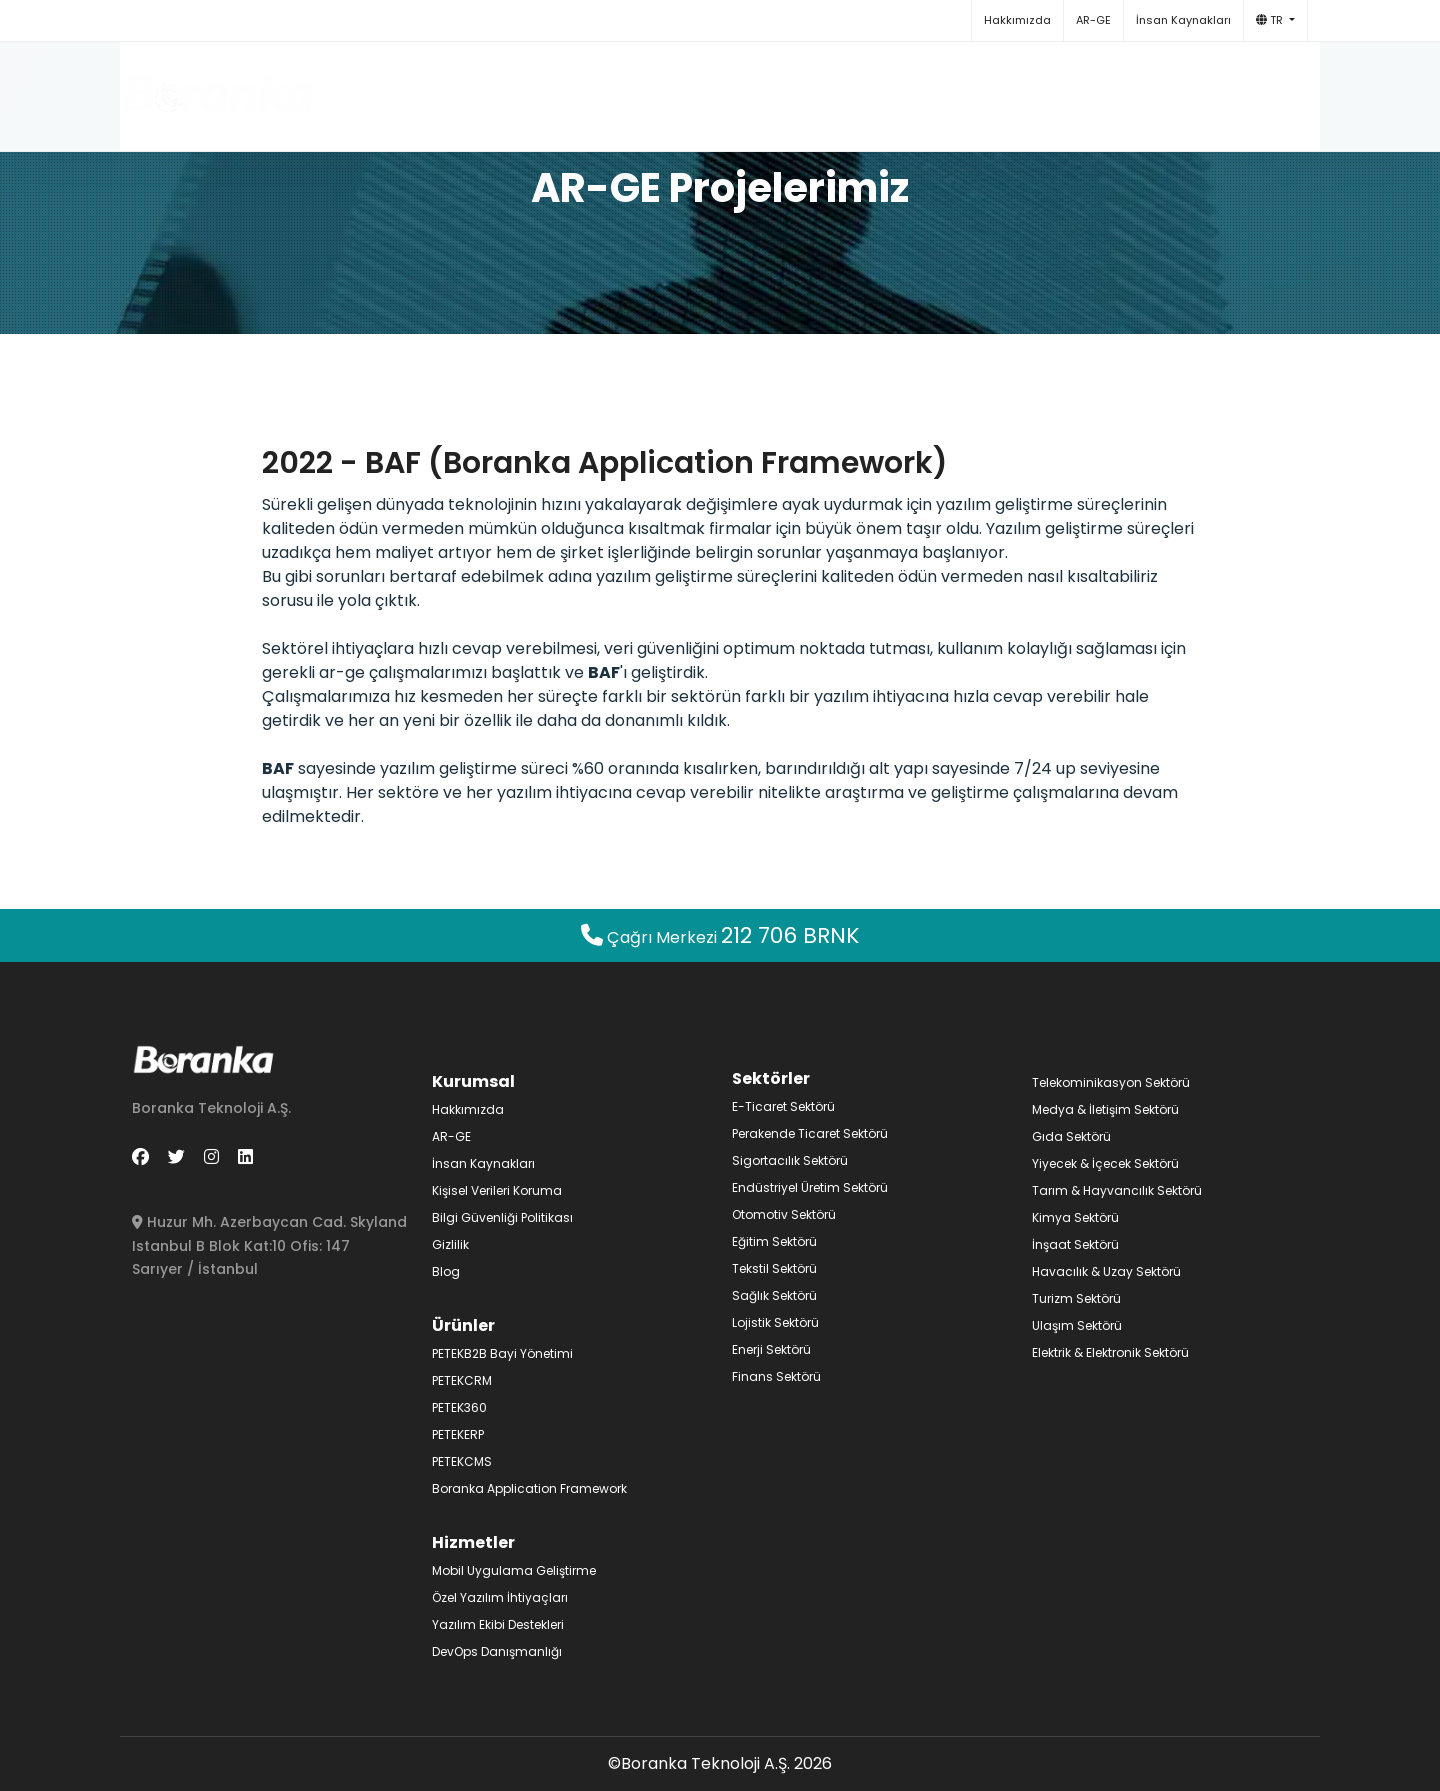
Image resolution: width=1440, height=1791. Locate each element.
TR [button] (1271, 20)
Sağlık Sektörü (774, 1295)
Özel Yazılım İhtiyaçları (500, 1597)
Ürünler (693, 86)
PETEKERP (458, 1434)
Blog (1015, 86)
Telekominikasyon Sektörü (1111, 1082)
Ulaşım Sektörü (1077, 1325)
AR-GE (1093, 20)
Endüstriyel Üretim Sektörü (810, 1187)
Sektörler (921, 86)
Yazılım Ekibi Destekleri (498, 1624)
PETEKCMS (462, 1461)
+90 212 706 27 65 (1219, 87)
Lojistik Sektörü (775, 1322)
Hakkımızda (1017, 20)
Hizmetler (803, 86)
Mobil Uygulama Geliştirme (514, 1570)
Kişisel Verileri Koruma (497, 1190)
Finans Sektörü (776, 1376)
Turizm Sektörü (1076, 1298)
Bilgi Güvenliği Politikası (502, 1217)
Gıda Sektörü (1071, 1136)
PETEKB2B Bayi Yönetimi (502, 1353)
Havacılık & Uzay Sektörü (1106, 1271)
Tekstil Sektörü (774, 1268)
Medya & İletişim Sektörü (1105, 1109)
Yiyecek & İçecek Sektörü (1105, 1163)
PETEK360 (459, 1407)
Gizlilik (450, 1244)
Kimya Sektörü (1075, 1217)
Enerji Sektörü (771, 1349)
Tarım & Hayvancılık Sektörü (1117, 1190)
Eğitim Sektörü (774, 1241)
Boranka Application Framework (529, 1488)
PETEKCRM (462, 1380)
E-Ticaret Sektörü (783, 1106)
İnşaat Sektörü (1075, 1244)
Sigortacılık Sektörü (790, 1160)
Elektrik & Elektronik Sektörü (1110, 1352)
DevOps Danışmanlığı (497, 1651)
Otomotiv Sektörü (784, 1214)
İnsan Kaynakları (1183, 20)
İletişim (1092, 86)
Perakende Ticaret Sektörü (810, 1133)
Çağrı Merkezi (720, 937)
